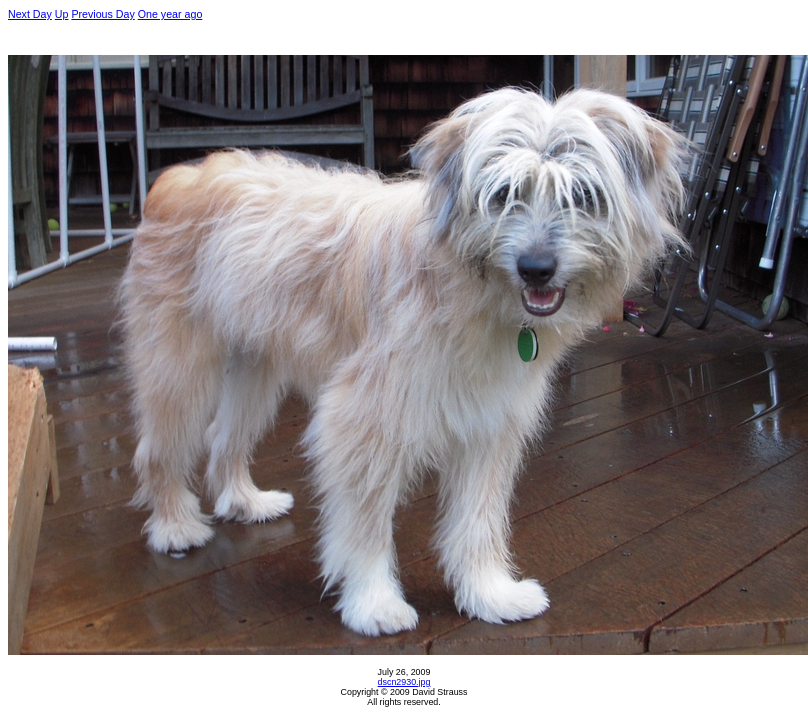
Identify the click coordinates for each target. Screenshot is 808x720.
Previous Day (102, 14)
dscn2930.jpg (404, 682)
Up (62, 14)
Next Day (30, 14)
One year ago (170, 14)
